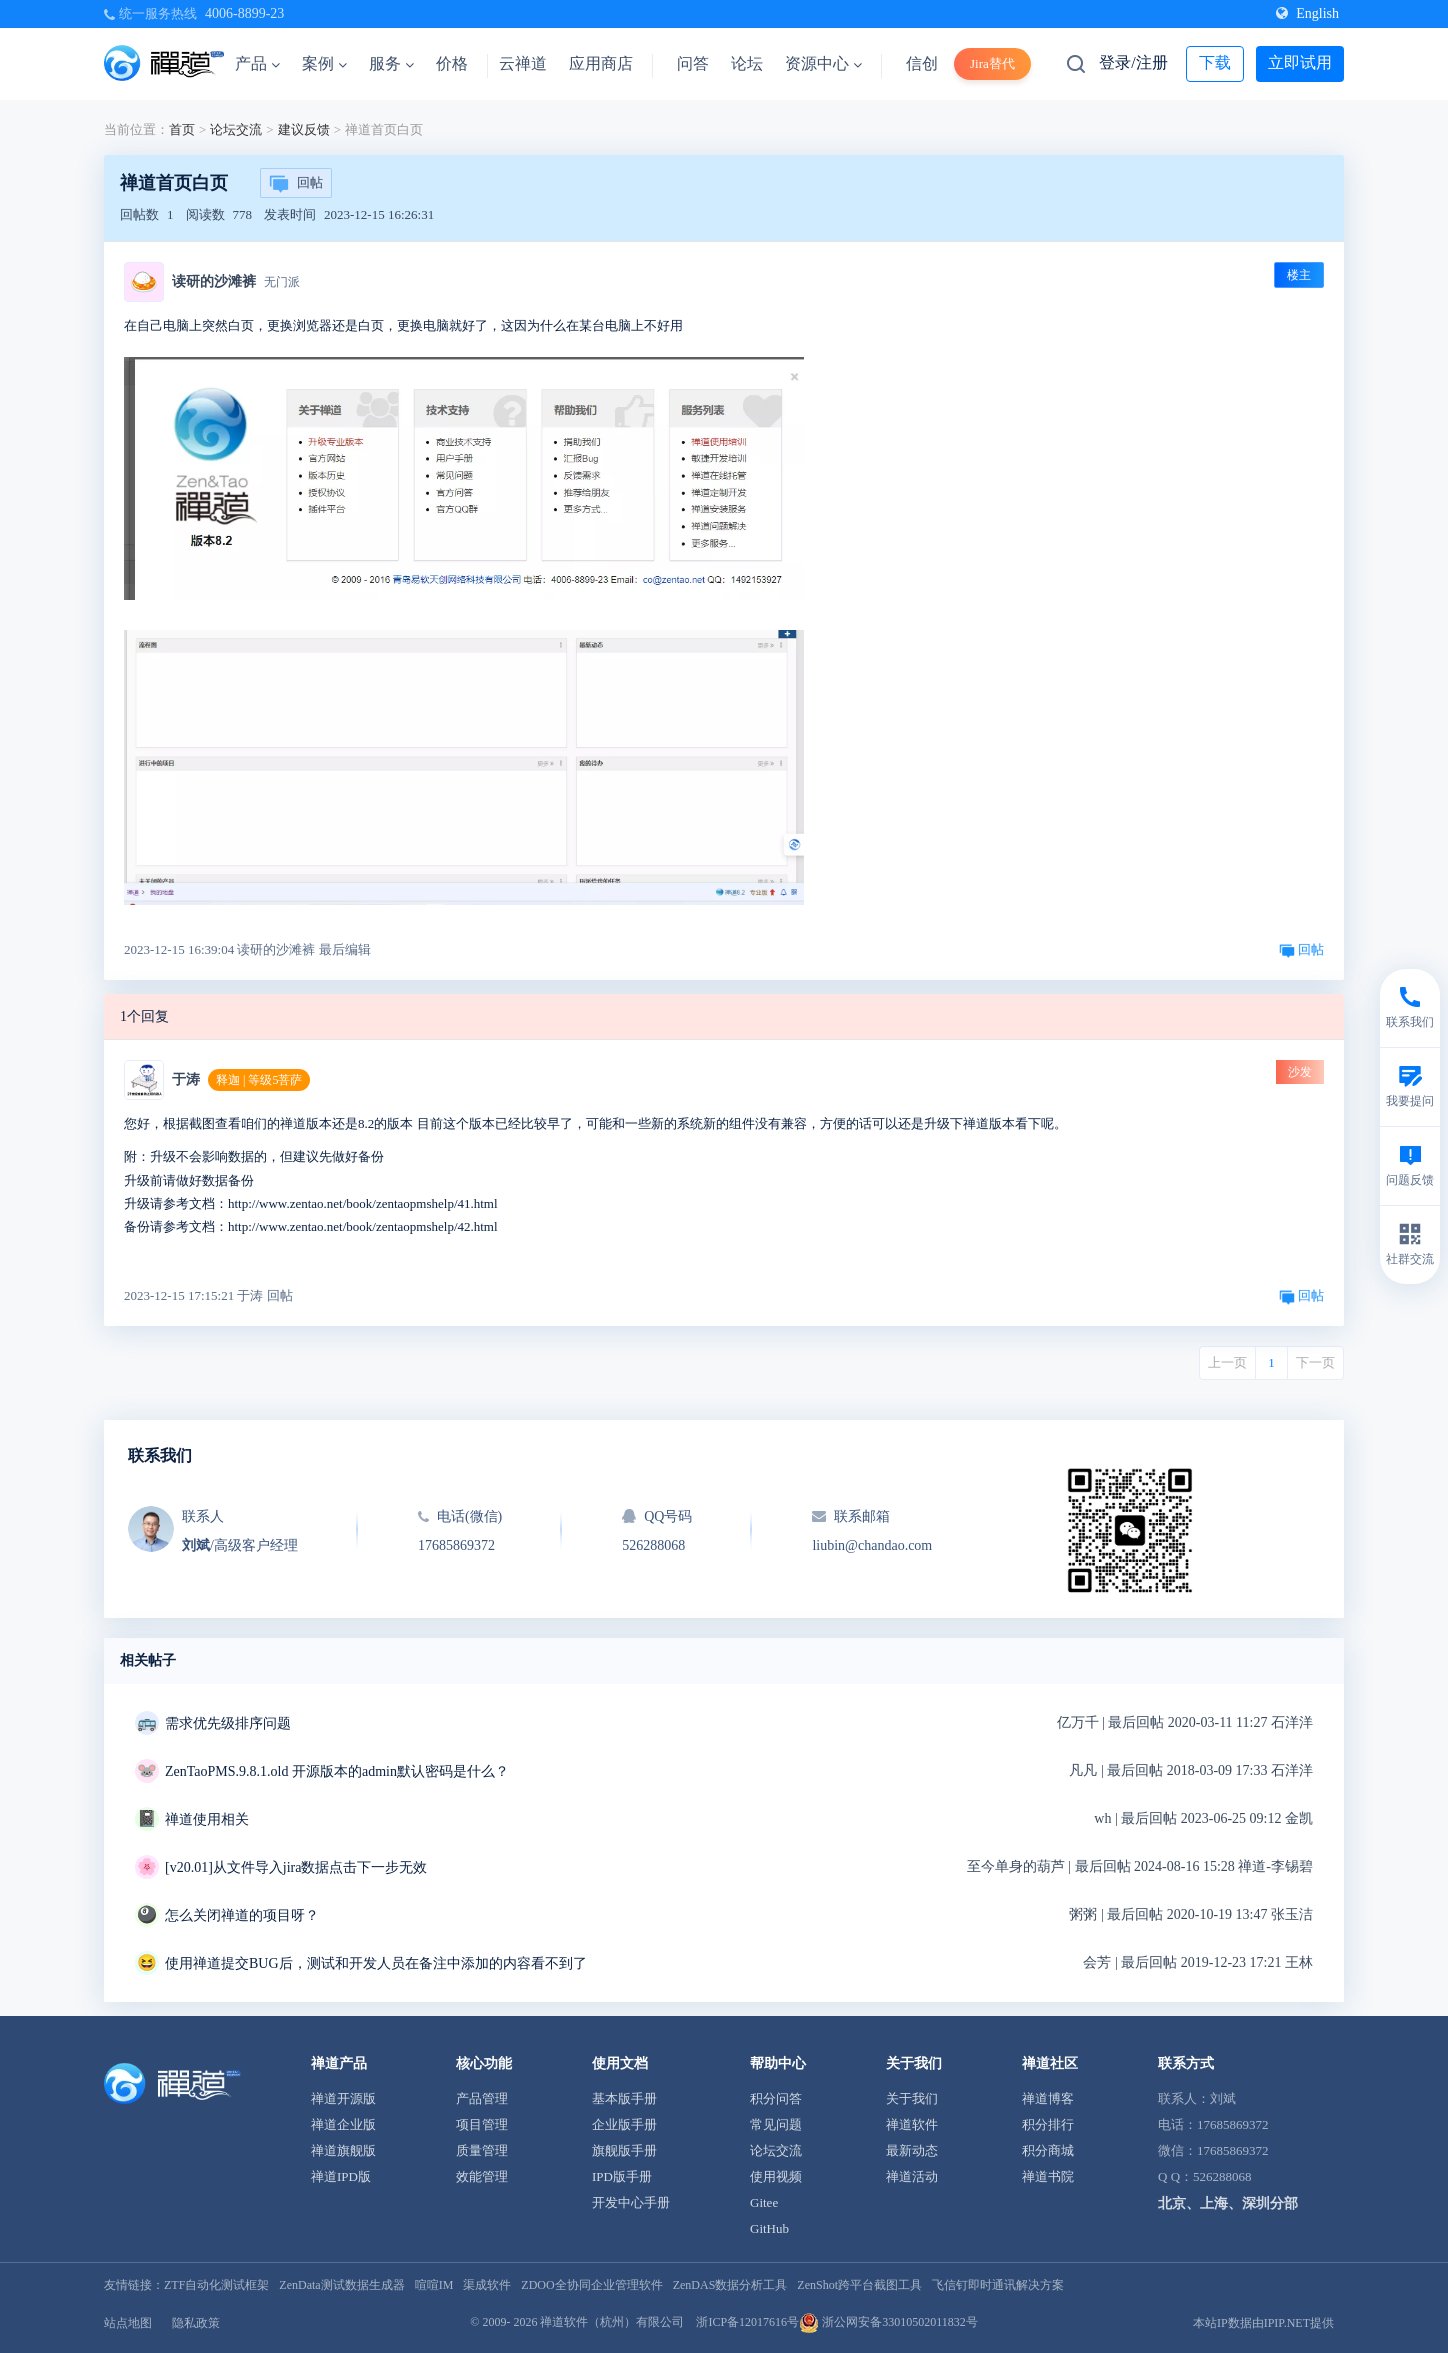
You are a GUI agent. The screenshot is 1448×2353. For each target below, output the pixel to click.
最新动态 (912, 2150)
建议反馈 (304, 129)
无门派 (282, 282)
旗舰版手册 (624, 2150)
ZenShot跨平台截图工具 (859, 2285)
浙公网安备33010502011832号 (888, 2322)
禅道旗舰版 (343, 2150)
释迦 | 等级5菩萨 (259, 1080)
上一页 (1227, 1362)
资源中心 (823, 63)
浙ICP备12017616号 (747, 2322)
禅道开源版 (343, 2098)
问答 (693, 63)
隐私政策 (196, 2323)
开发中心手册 (631, 2202)
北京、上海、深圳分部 (1228, 2203)
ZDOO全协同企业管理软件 (591, 2285)
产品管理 (482, 2098)
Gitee (764, 2202)
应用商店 (601, 63)
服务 (391, 63)
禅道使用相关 (207, 1819)
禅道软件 (912, 2124)
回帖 (296, 184)
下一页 (1315, 1362)
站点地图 (128, 2323)
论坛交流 (236, 129)
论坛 (747, 63)
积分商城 (1048, 2150)
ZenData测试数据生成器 (341, 2285)
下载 (1215, 62)
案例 (324, 63)
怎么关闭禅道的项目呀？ (242, 1915)
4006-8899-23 (244, 13)
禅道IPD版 (341, 2176)
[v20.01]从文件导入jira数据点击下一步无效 (296, 1867)
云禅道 (523, 63)
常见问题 (776, 2124)
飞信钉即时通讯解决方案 (998, 2285)
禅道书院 (1048, 2176)
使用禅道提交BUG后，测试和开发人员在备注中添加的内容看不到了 (376, 1963)
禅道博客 (1048, 2098)
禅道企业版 (343, 2124)
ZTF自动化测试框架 (216, 2285)
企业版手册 (624, 2124)
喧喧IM (434, 2285)
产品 (257, 63)
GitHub (769, 2228)
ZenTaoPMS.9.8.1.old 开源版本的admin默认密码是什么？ (337, 1771)
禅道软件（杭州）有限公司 (612, 2322)
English (1307, 13)
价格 (452, 63)
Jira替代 (992, 63)
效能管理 (482, 2176)
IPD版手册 (622, 2176)
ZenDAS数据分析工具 (730, 2285)
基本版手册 (624, 2098)
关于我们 (912, 2098)
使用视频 (776, 2176)
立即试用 (1300, 62)
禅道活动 (912, 2176)
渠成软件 (487, 2285)
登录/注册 (1133, 62)
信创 (922, 63)
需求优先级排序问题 (228, 1723)
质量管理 (482, 2150)
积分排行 (1048, 2124)
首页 (182, 129)
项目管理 (482, 2124)
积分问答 (776, 2098)
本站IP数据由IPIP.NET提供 (1263, 2323)
